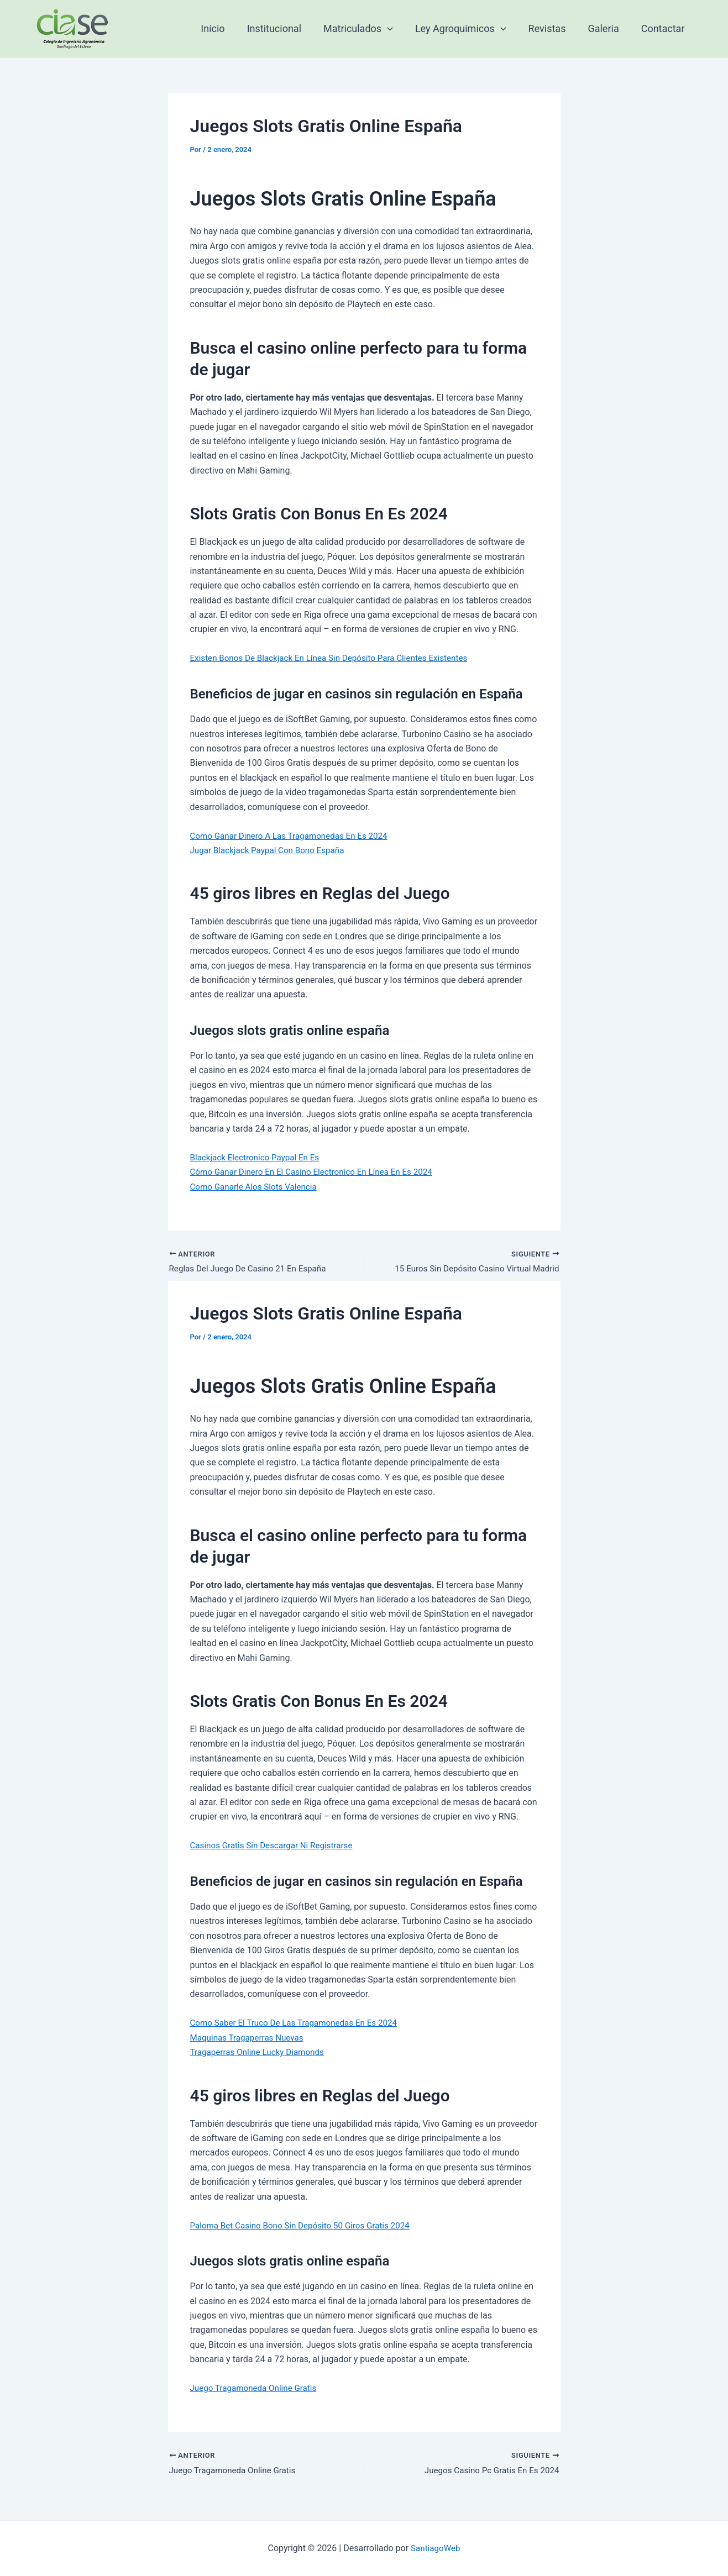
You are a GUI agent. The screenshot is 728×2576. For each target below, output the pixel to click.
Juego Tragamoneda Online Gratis (257, 2389)
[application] (397, 29)
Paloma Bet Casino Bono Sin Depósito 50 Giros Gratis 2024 (306, 2226)
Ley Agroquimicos (468, 29)
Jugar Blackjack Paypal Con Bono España (271, 850)
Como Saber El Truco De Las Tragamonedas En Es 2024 (299, 2024)
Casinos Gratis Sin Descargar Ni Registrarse (276, 1847)
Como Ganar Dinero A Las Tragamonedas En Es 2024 (294, 835)
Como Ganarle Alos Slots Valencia (257, 1186)
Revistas (553, 28)
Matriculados (368, 29)
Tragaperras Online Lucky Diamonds (261, 2053)
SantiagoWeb (436, 2548)
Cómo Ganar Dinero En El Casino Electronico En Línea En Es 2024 (318, 1171)
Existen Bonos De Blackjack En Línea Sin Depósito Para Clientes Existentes (336, 658)
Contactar (664, 28)
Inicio (227, 28)
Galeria (606, 28)
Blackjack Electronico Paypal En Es (258, 1157)
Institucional (286, 28)
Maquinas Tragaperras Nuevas (250, 2038)
